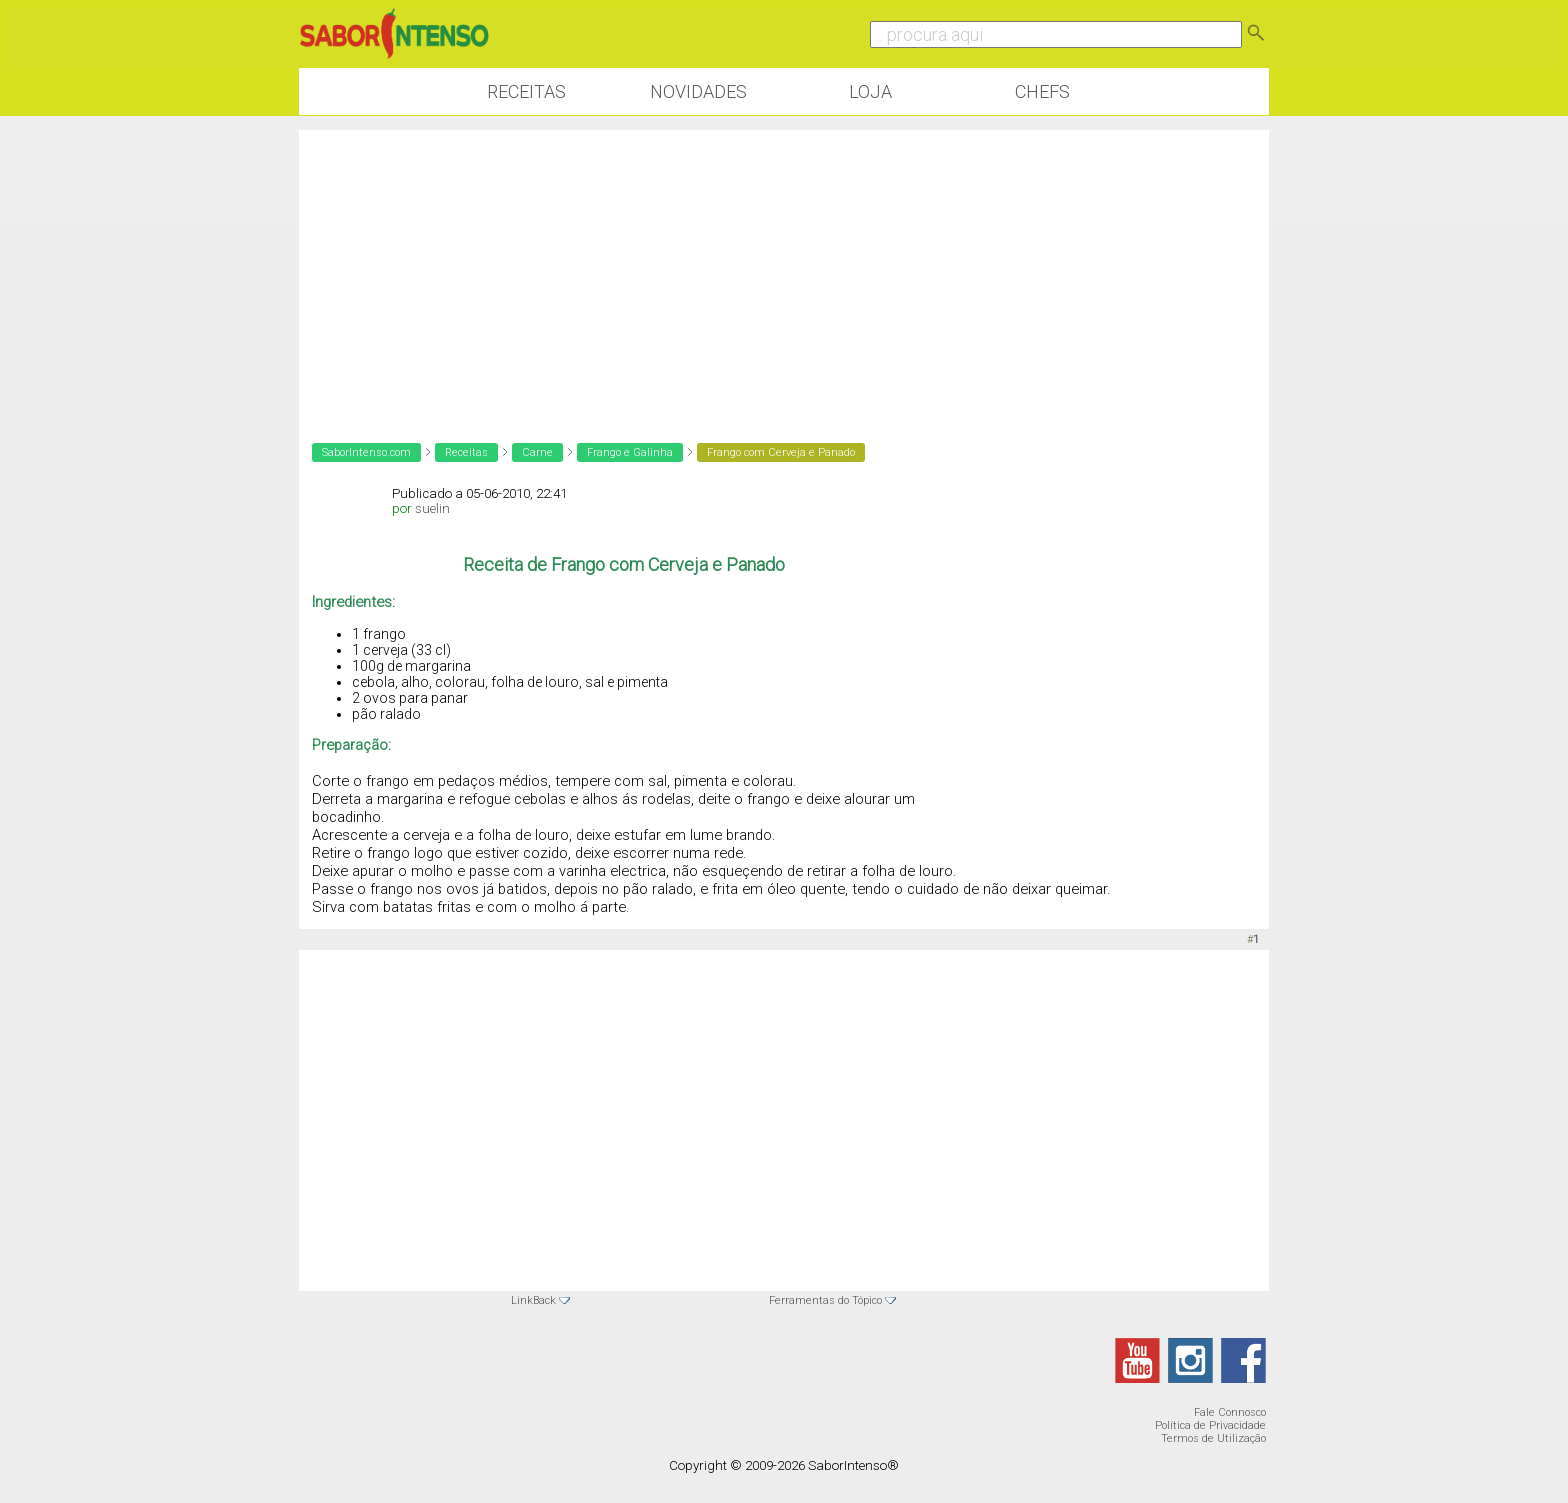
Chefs (1042, 91)
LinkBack (533, 1300)
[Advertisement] (784, 270)
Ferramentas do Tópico (825, 1300)
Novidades (698, 91)
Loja (870, 91)
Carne (537, 452)
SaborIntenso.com (366, 452)
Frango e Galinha (630, 452)
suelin (432, 508)
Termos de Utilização (1213, 1438)
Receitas (526, 91)
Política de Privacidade (1210, 1425)
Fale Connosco (1230, 1412)
